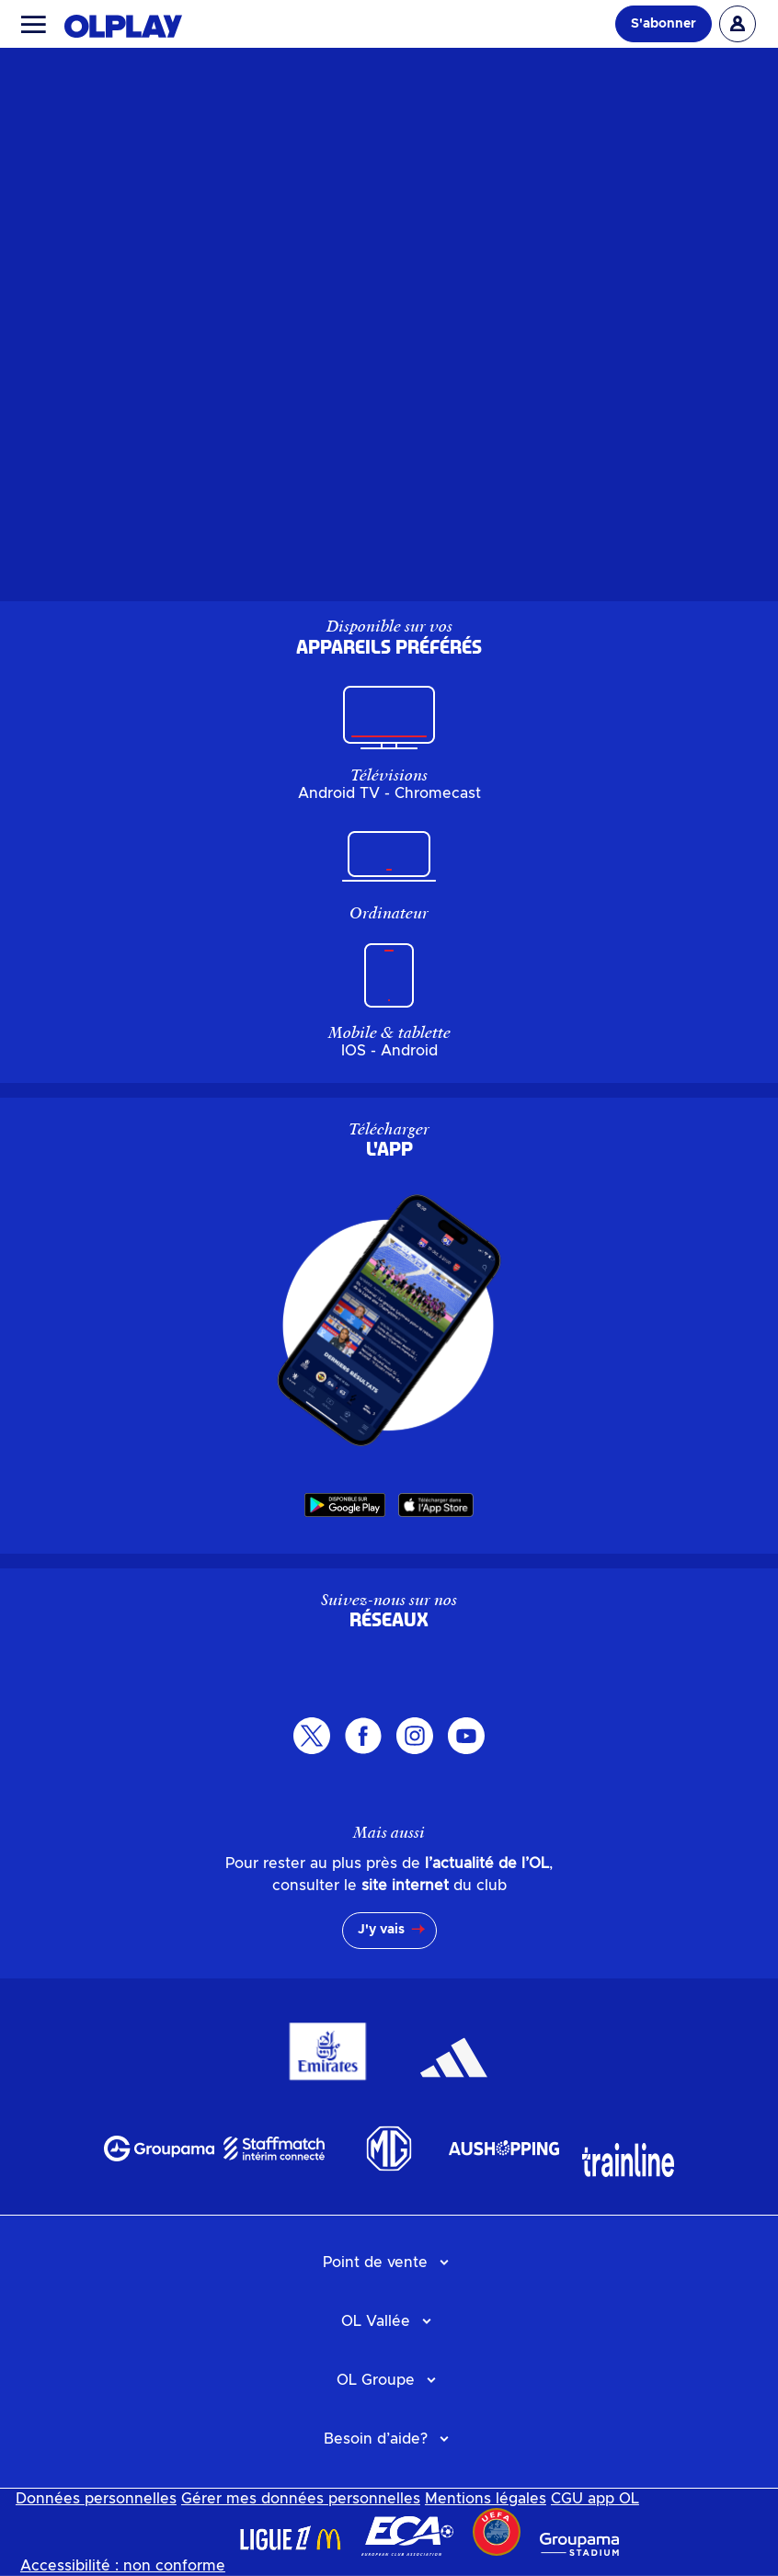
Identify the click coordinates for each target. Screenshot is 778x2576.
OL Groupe (376, 2380)
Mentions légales (485, 2498)
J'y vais (381, 1929)
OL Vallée (375, 2321)
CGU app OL (595, 2498)
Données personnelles (96, 2498)
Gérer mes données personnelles (300, 2498)
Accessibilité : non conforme (122, 2566)
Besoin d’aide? (376, 2439)
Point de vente (375, 2262)
